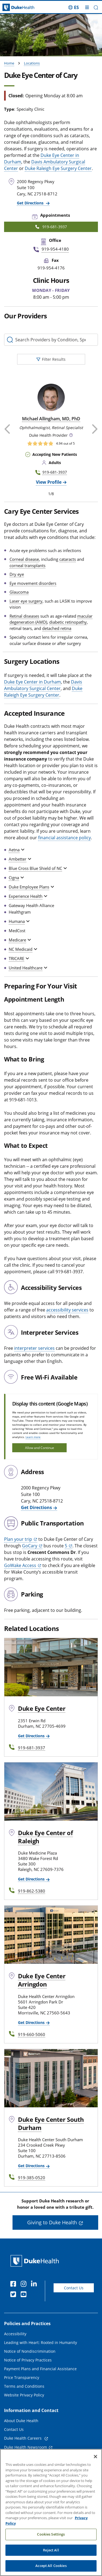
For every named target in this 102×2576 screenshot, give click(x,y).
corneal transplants (27, 565)
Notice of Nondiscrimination (29, 2351)
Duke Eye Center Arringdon (41, 1980)
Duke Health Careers (23, 2438)
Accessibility (15, 2333)
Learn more (33, 1437)
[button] (96, 7)
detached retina (56, 628)
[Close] (95, 2463)
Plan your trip (18, 1539)
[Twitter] (14, 2295)
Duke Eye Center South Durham (51, 2123)
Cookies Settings (51, 2541)
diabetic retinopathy (68, 622)
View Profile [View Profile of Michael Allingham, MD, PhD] (48, 482)
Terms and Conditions (24, 2386)
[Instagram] (25, 2285)
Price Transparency (21, 2377)
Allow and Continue (39, 1447)
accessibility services (67, 1310)
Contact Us (74, 2287)
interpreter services (34, 1348)
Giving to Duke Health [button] (52, 2222)
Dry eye (17, 574)
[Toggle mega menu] (87, 7)
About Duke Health (21, 2420)
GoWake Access (20, 1565)
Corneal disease (24, 559)
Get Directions (31, 203)
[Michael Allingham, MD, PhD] (51, 397)
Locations (32, 63)
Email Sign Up (16, 2456)
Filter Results (51, 359)
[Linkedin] (35, 2285)
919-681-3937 (54, 472)
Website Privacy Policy (24, 2395)
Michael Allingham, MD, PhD (51, 419)
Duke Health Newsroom (25, 2447)
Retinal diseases (24, 616)
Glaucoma (19, 592)
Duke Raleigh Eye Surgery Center (58, 168)
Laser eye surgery (26, 601)
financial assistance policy (64, 838)
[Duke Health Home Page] (35, 2261)
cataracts (67, 559)
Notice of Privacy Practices (28, 2360)
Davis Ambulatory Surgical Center (43, 685)
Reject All (51, 2556)
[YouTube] (25, 2295)
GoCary (29, 1546)
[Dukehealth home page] (13, 7)
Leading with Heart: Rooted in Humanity (40, 2342)
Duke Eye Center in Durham (32, 682)
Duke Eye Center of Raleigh (45, 1837)
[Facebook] (14, 2285)
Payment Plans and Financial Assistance (40, 2368)
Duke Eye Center (41, 1708)
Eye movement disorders (33, 583)
